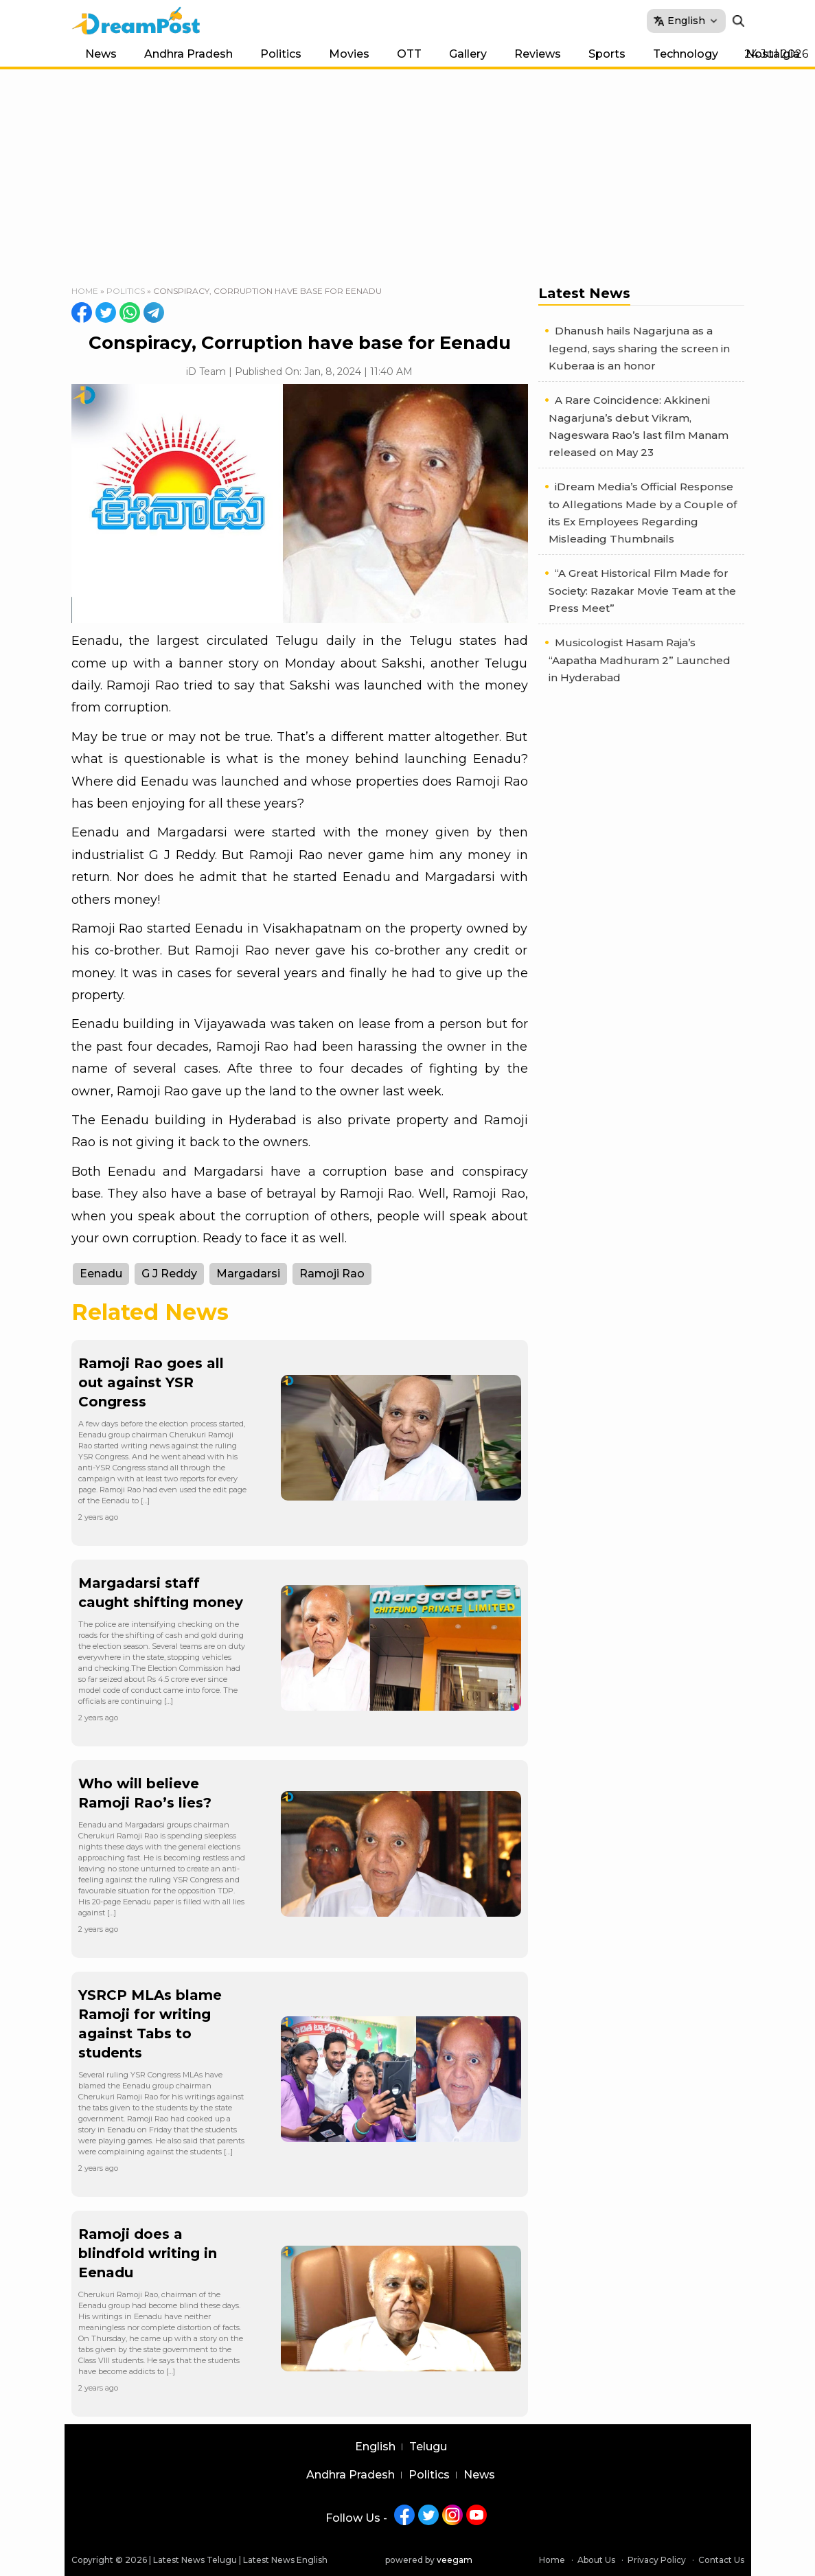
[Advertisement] (407, 172)
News (101, 53)
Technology (685, 53)
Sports (606, 53)
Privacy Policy (657, 2560)
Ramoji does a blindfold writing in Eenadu (147, 2253)
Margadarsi (248, 1273)
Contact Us (721, 2560)
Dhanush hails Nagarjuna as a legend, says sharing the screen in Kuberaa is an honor (639, 348)
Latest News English (285, 2560)
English (375, 2446)
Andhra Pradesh (188, 53)
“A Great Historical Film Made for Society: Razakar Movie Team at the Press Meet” (642, 591)
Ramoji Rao (332, 1273)
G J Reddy (169, 1273)
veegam (454, 2560)
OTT (409, 53)
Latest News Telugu (195, 2560)
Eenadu (101, 1273)
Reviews (537, 53)
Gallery (468, 53)
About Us (596, 2560)
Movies (349, 53)
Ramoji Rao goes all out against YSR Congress (151, 1382)
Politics (280, 53)
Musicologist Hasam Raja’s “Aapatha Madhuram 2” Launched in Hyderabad (640, 660)
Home (84, 291)
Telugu (428, 2446)
